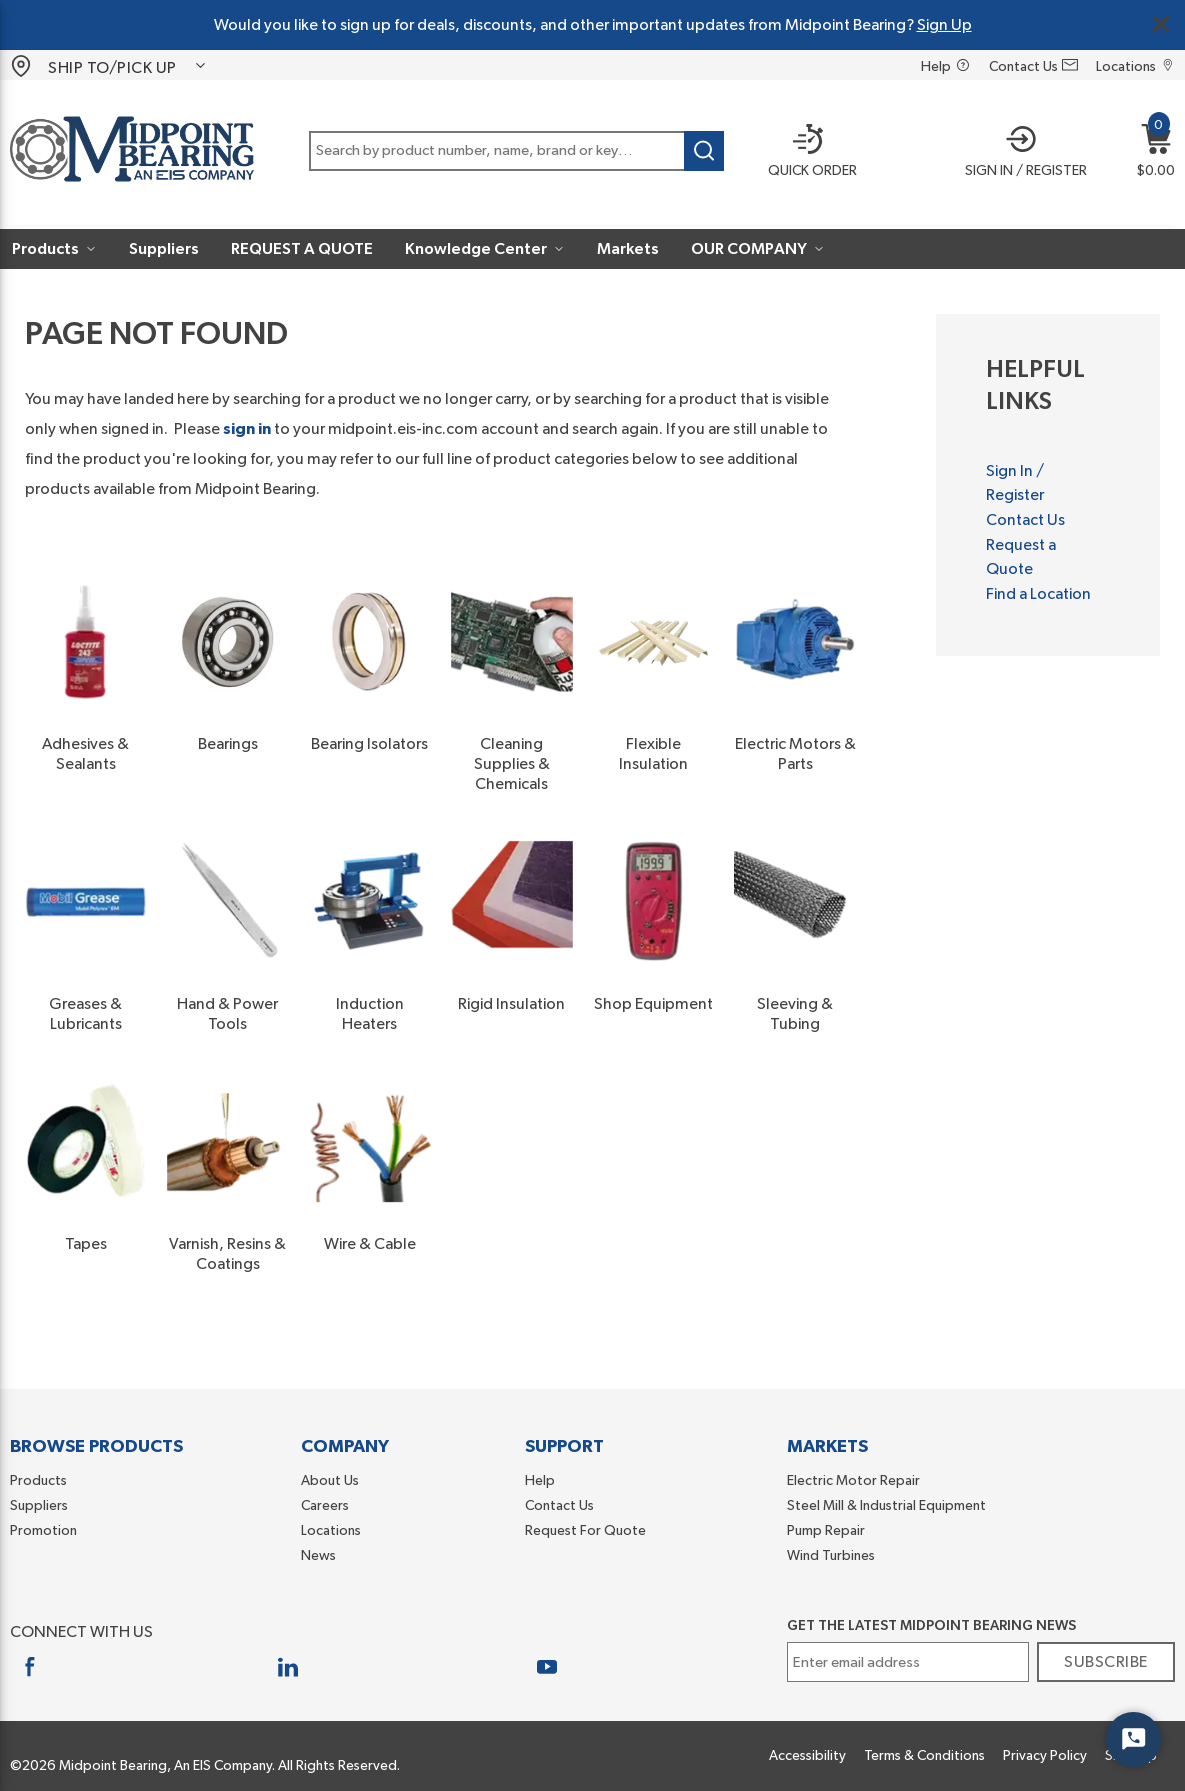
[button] (1020, 153)
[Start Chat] (1133, 1739)
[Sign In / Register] (1020, 153)
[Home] (132, 152)
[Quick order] (804, 153)
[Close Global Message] (1161, 24)
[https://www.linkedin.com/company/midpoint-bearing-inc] (288, 1666)
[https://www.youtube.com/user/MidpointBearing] (547, 1666)
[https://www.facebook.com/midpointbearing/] (29, 1666)
